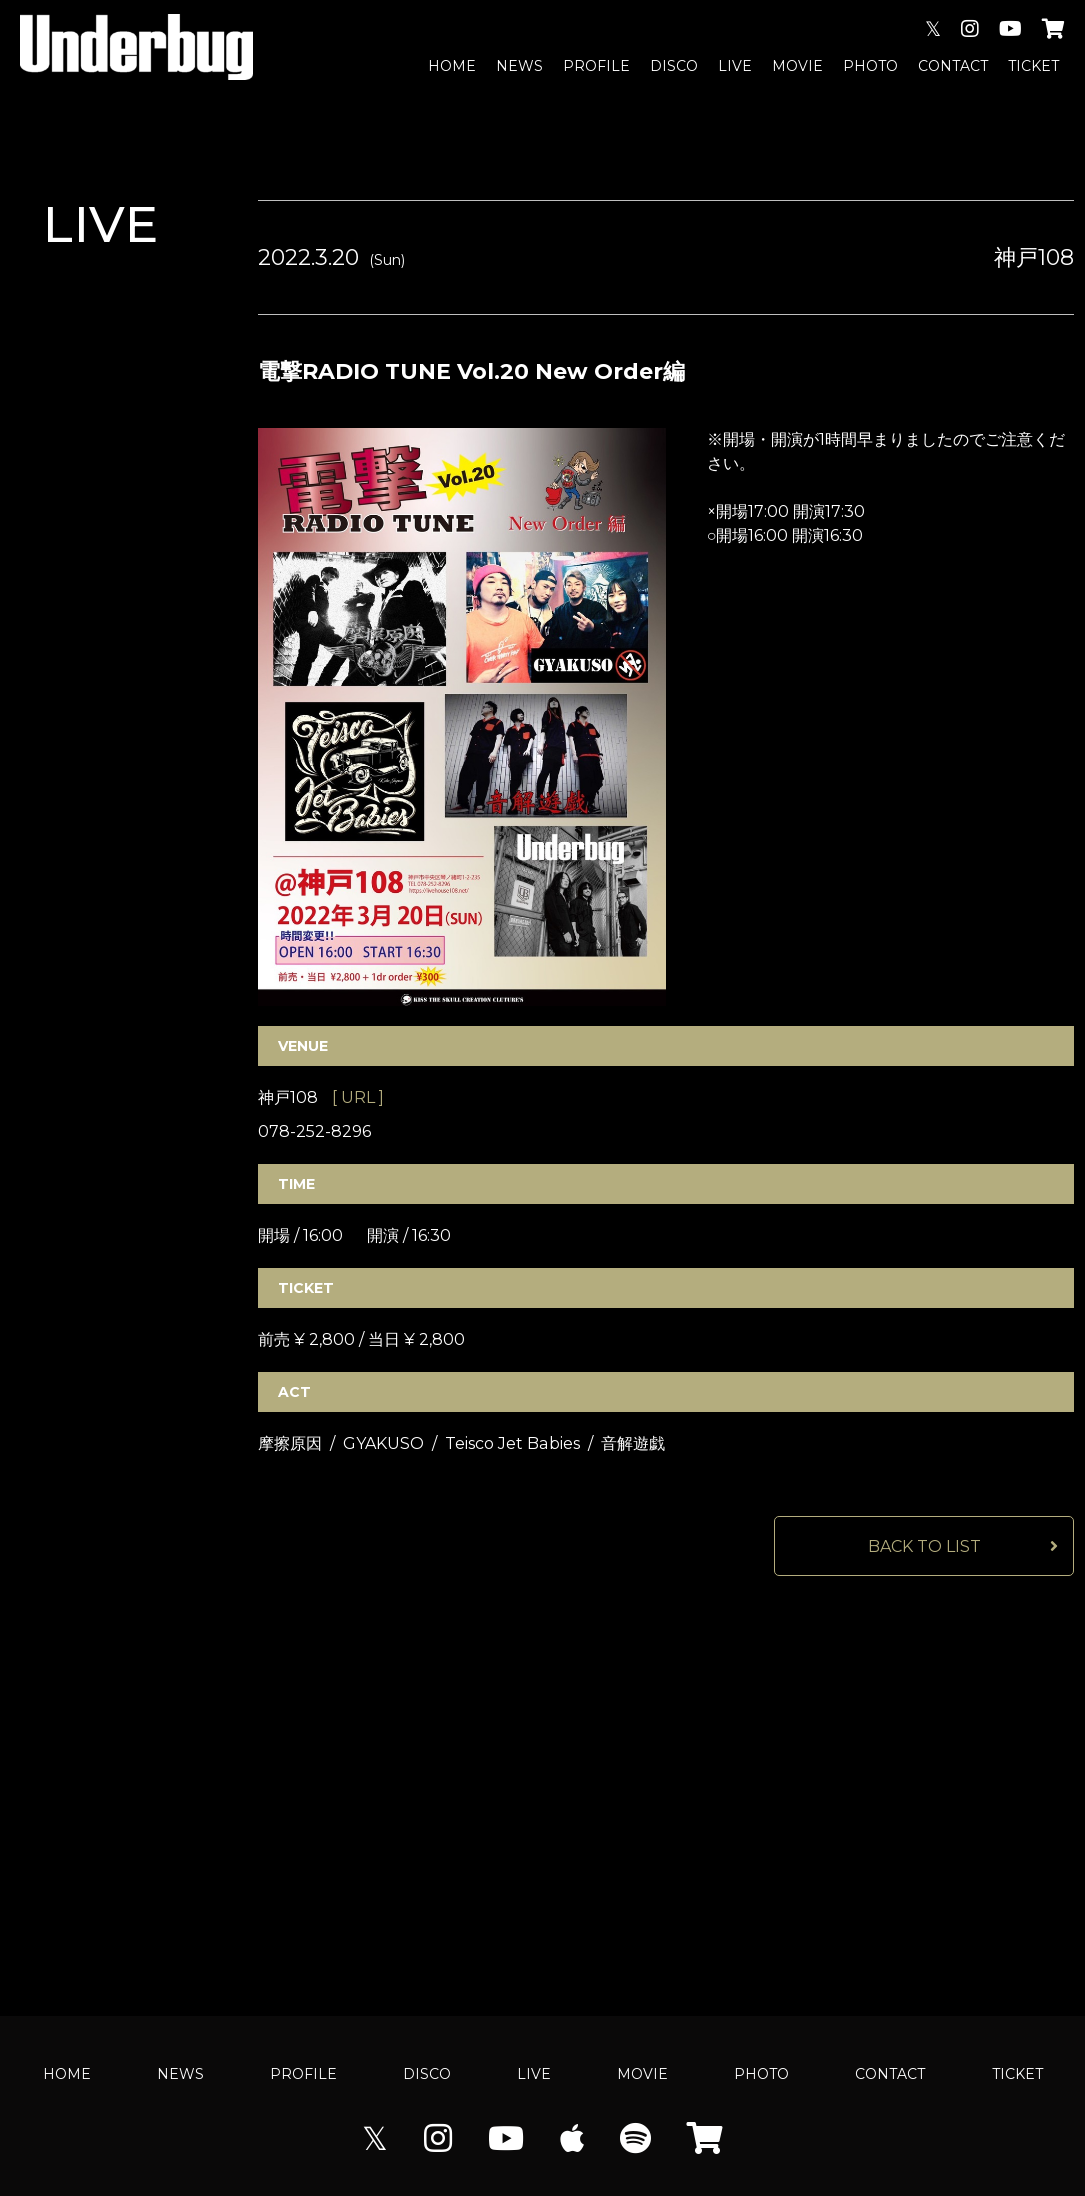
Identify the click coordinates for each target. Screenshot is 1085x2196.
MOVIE (797, 66)
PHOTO (870, 66)
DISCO (674, 66)
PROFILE (596, 66)
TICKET (1033, 66)
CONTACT (953, 66)
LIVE (735, 66)
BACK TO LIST (924, 1546)
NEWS (519, 66)
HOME (452, 66)
